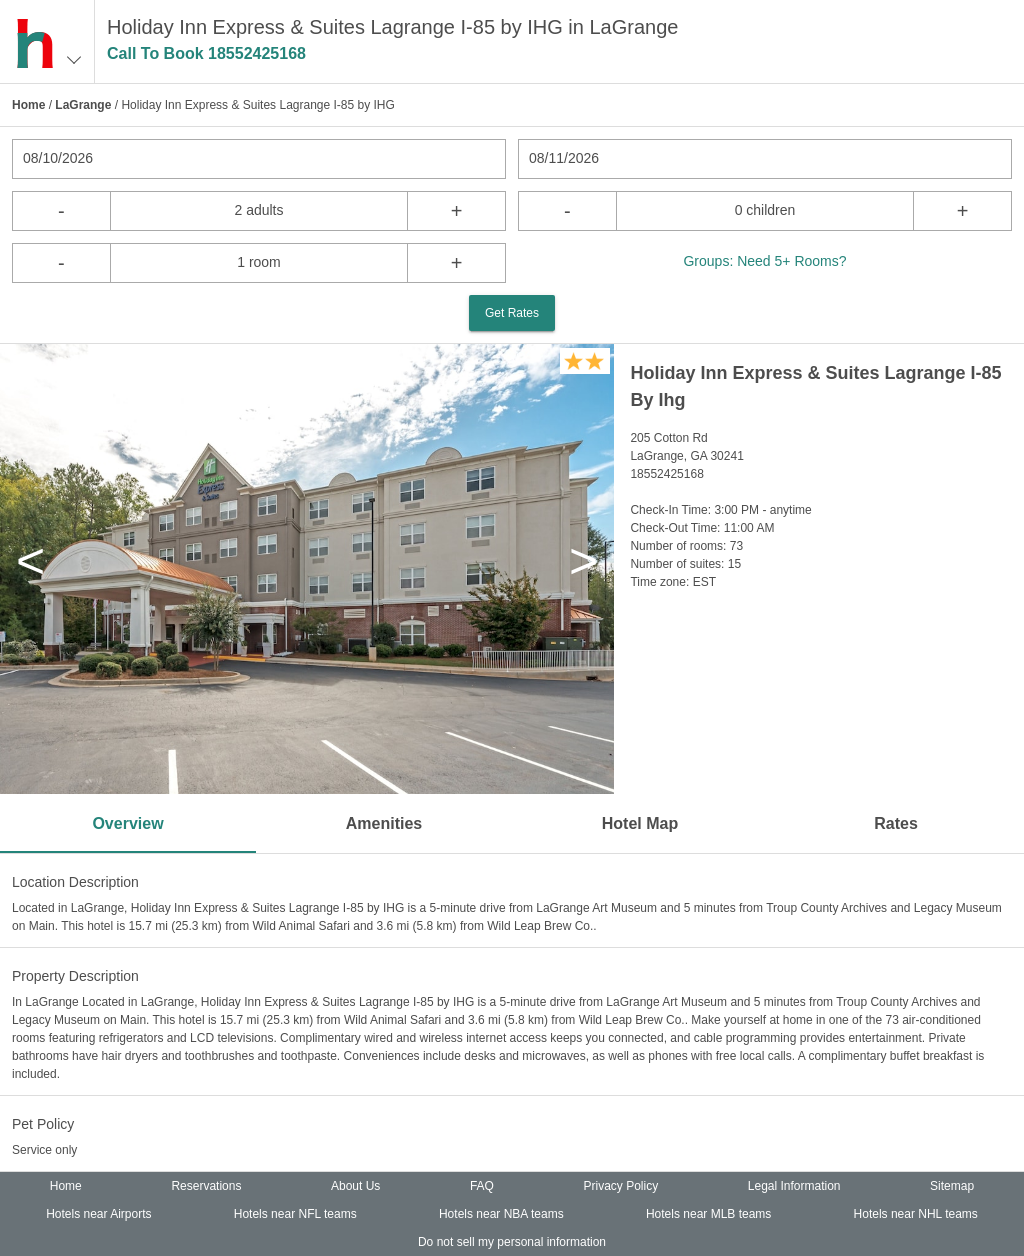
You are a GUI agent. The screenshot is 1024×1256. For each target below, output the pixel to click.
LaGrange (83, 105)
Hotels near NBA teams (501, 1214)
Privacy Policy (621, 1186)
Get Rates (512, 313)
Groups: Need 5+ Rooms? (764, 261)
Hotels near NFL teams (295, 1214)
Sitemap (952, 1186)
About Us (355, 1186)
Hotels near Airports (98, 1214)
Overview (127, 823)
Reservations (206, 1186)
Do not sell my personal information (512, 1242)
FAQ (482, 1186)
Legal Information (794, 1186)
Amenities (384, 823)
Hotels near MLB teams (708, 1214)
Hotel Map (640, 823)
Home (28, 105)
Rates (896, 823)
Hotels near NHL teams (916, 1214)
